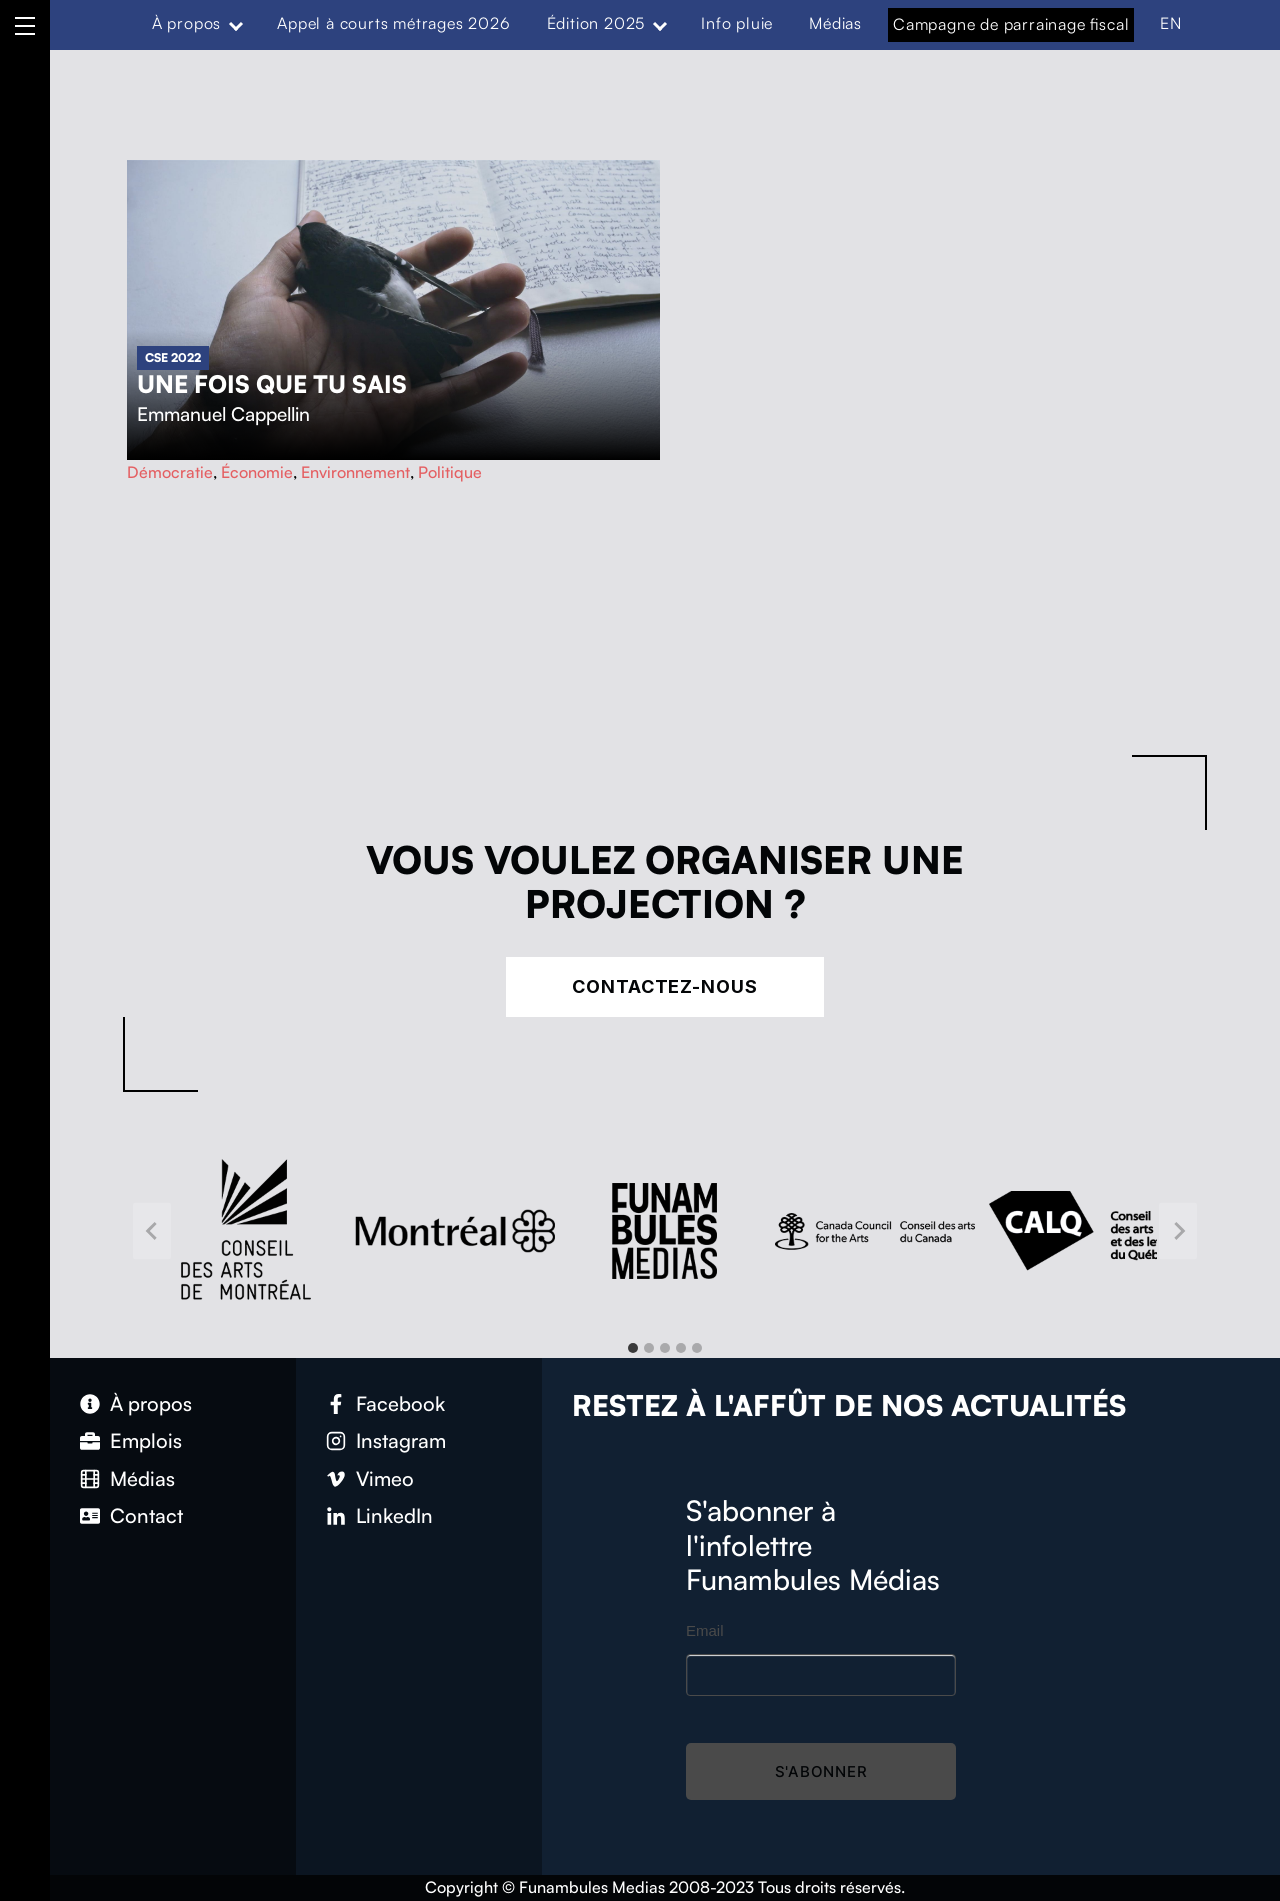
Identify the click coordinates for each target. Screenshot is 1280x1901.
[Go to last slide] (152, 1230)
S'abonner (821, 1771)
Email (705, 1630)
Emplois (146, 1440)
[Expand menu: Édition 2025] (660, 24)
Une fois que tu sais (272, 384)
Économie (257, 472)
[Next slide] (1178, 1230)
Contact (146, 1515)
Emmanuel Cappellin (223, 414)
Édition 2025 (596, 23)
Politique (450, 472)
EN (1171, 23)
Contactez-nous (665, 986)
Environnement (355, 472)
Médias (835, 23)
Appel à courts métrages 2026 (393, 23)
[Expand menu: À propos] (236, 24)
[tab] (633, 1348)
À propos (186, 23)
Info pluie (737, 23)
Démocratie (170, 472)
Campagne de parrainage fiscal (1011, 24)
